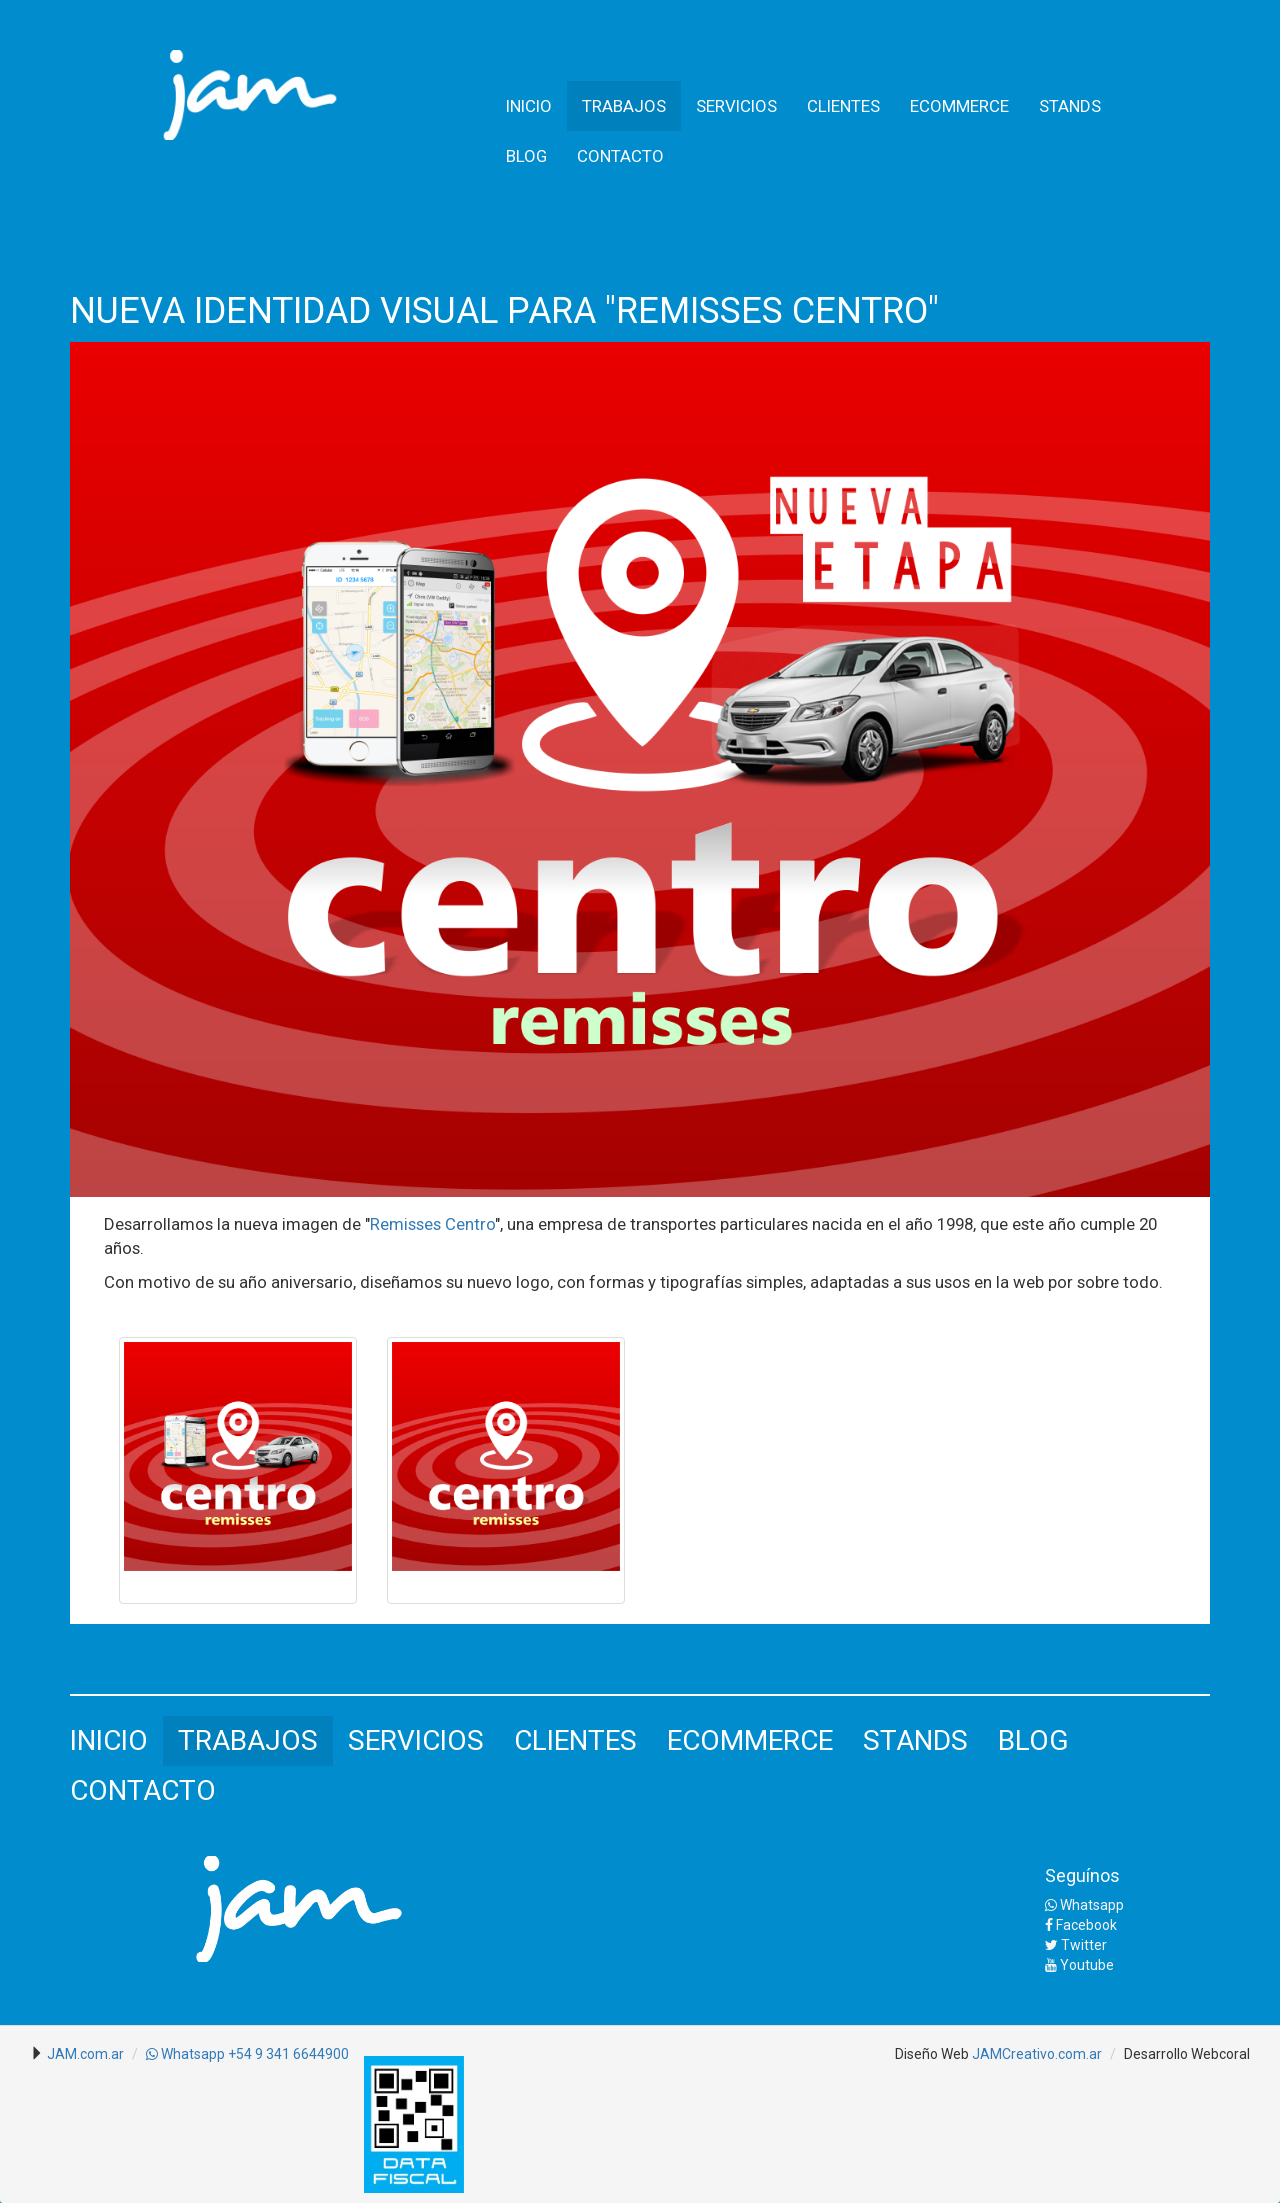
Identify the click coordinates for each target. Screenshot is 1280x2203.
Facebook (1081, 1925)
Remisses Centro (432, 1224)
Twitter (1076, 1945)
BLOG (526, 156)
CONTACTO (620, 156)
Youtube (1079, 1965)
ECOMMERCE (959, 106)
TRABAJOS (624, 106)
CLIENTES (843, 106)
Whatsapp (1084, 1905)
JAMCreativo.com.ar (1037, 2054)
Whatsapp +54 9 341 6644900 (247, 2054)
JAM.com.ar (85, 2054)
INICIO (529, 106)
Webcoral (1220, 2054)
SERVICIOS (736, 106)
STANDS (1070, 106)
